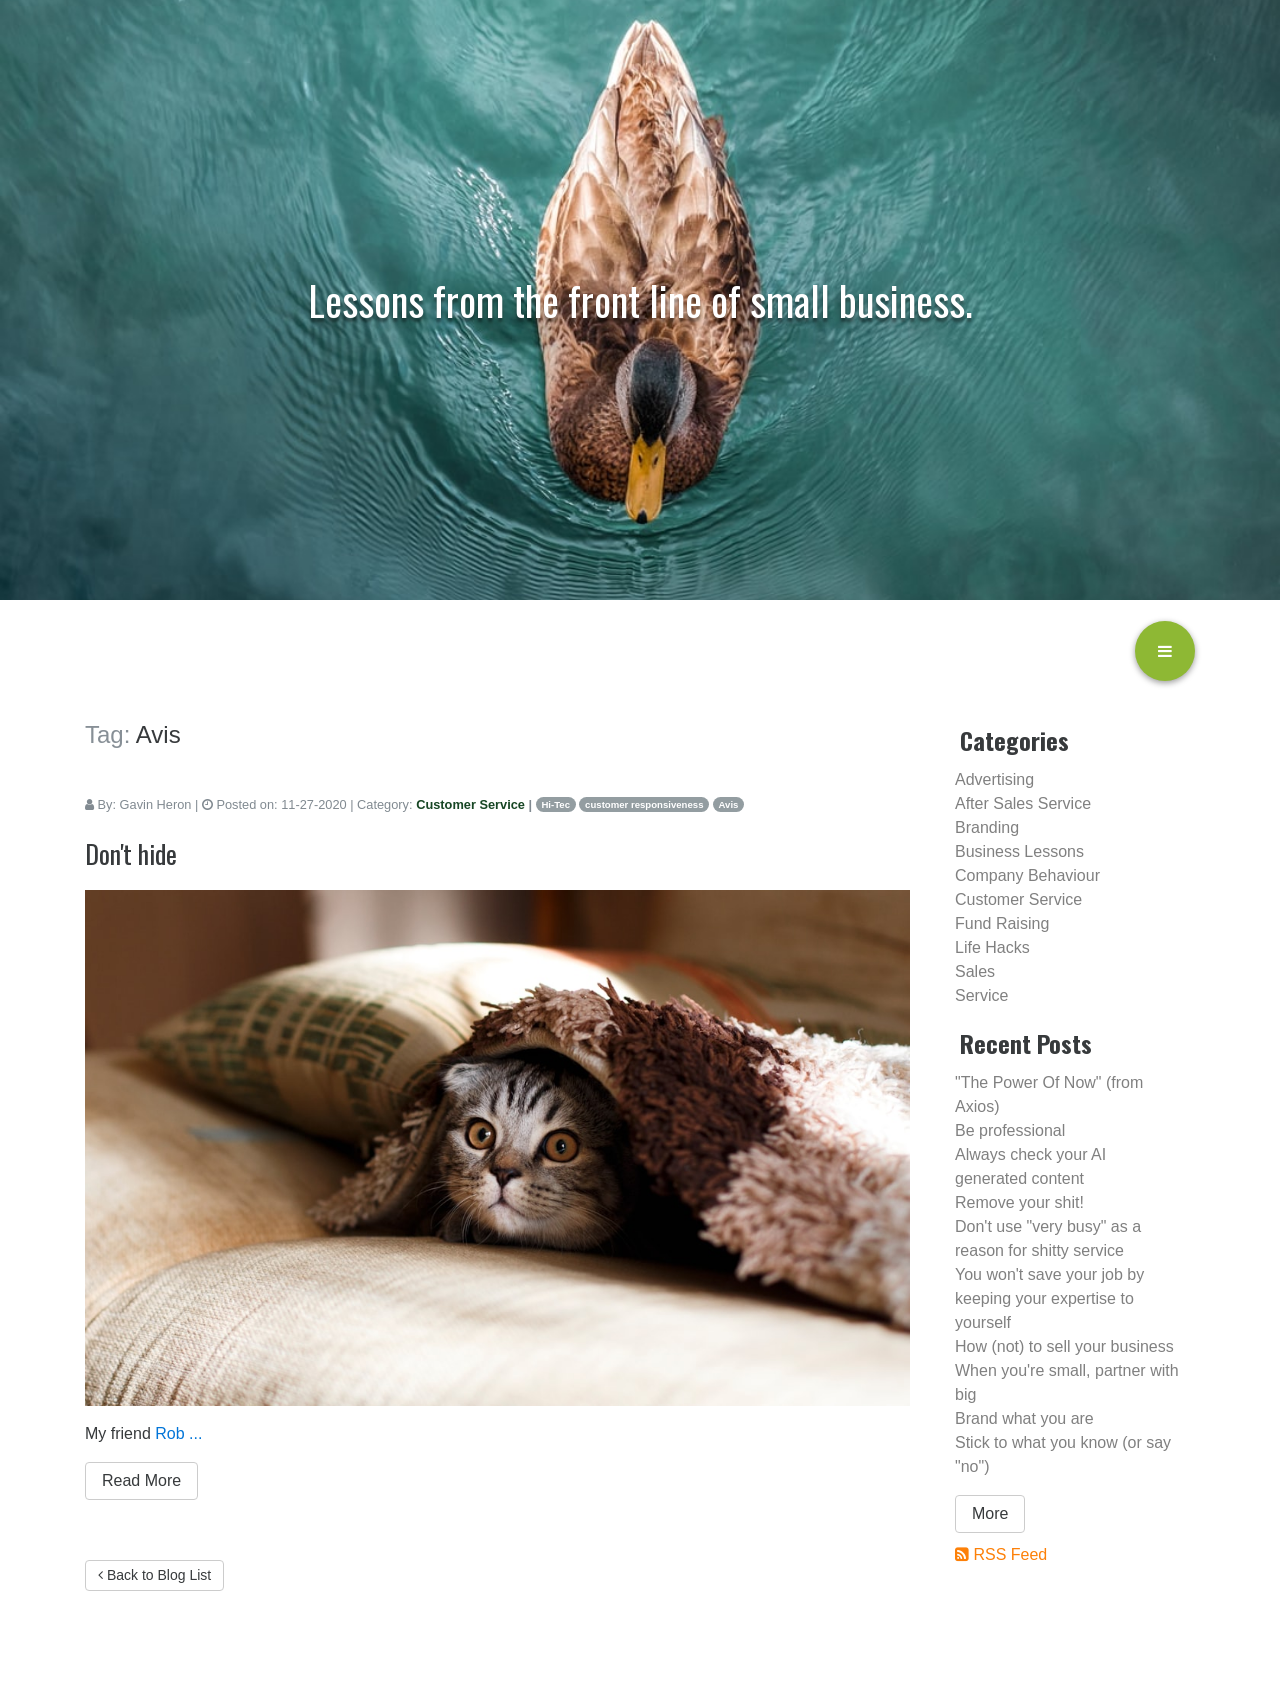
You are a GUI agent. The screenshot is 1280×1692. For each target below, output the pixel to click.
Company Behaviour (1027, 875)
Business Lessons (1019, 851)
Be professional (1010, 1130)
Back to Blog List (154, 1575)
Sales (975, 971)
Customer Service (470, 804)
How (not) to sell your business (1064, 1346)
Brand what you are (1024, 1418)
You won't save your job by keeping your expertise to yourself (1049, 1298)
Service (981, 995)
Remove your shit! (1019, 1202)
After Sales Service (1023, 803)
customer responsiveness (644, 804)
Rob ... (178, 1433)
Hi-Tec (555, 804)
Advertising (994, 779)
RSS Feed (1010, 1554)
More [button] (990, 1513)
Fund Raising (1002, 923)
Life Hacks (992, 947)
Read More (141, 1480)
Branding (987, 827)
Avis (729, 804)
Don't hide (131, 853)
